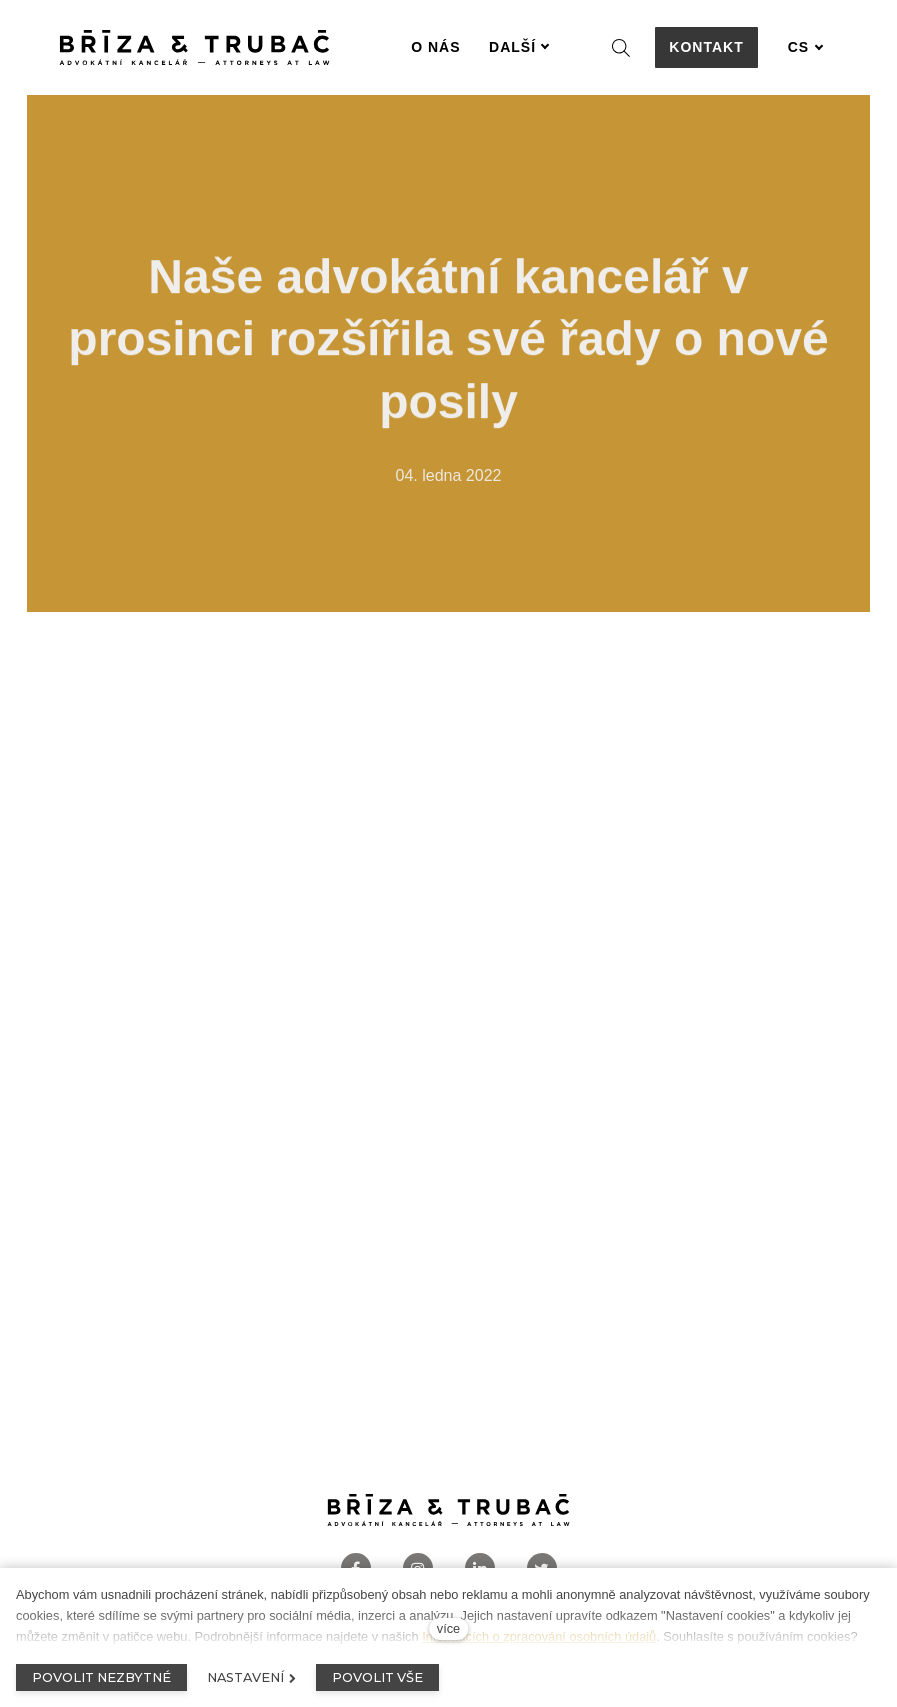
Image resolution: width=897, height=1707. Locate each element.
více (448, 1628)
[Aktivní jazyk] (806, 47)
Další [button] (519, 47)
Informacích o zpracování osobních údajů (539, 1636)
